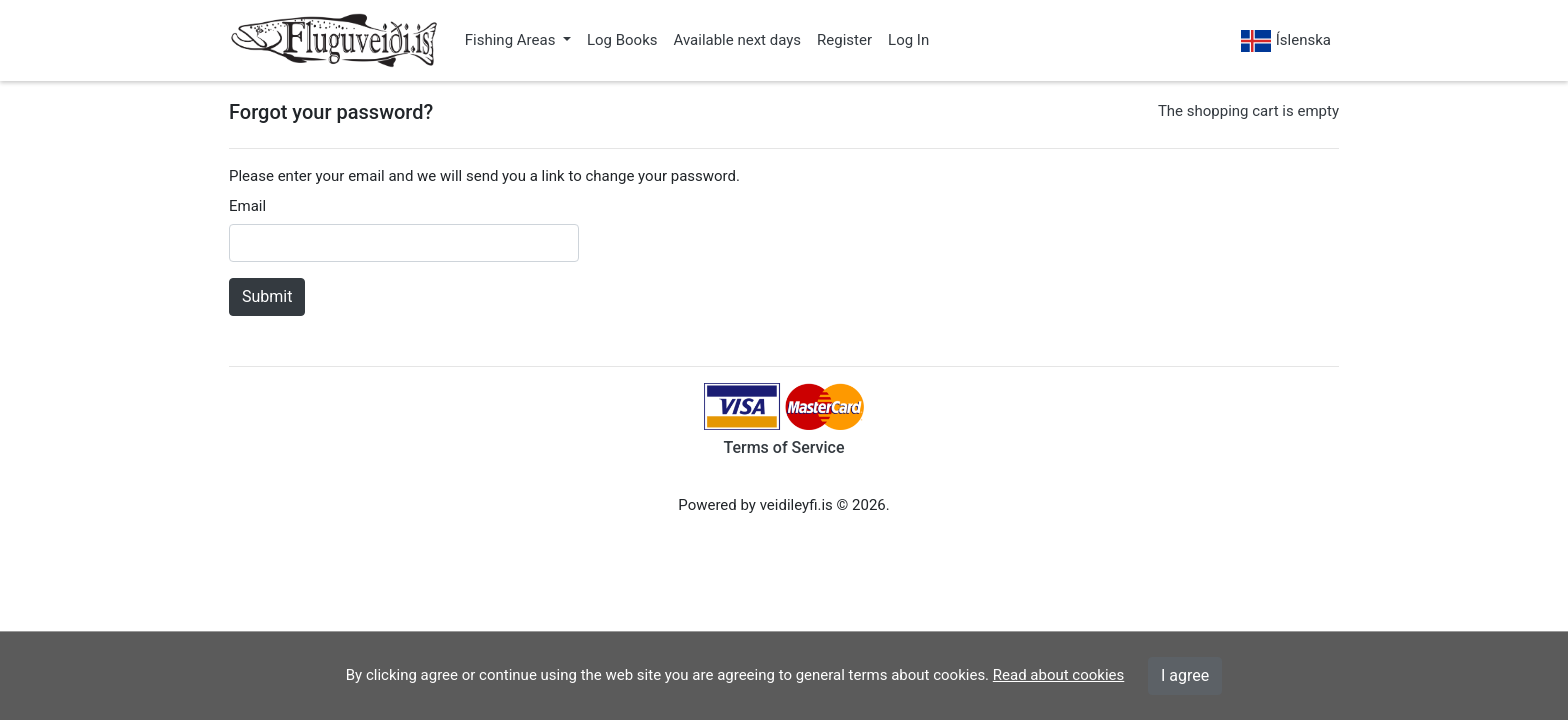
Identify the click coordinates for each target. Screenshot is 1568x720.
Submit (267, 296)
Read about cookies (1058, 675)
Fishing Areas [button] (512, 40)
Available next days (738, 40)
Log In (908, 40)
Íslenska (1286, 41)
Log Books (622, 40)
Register (844, 40)
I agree (1185, 675)
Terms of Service (783, 447)
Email (247, 206)
